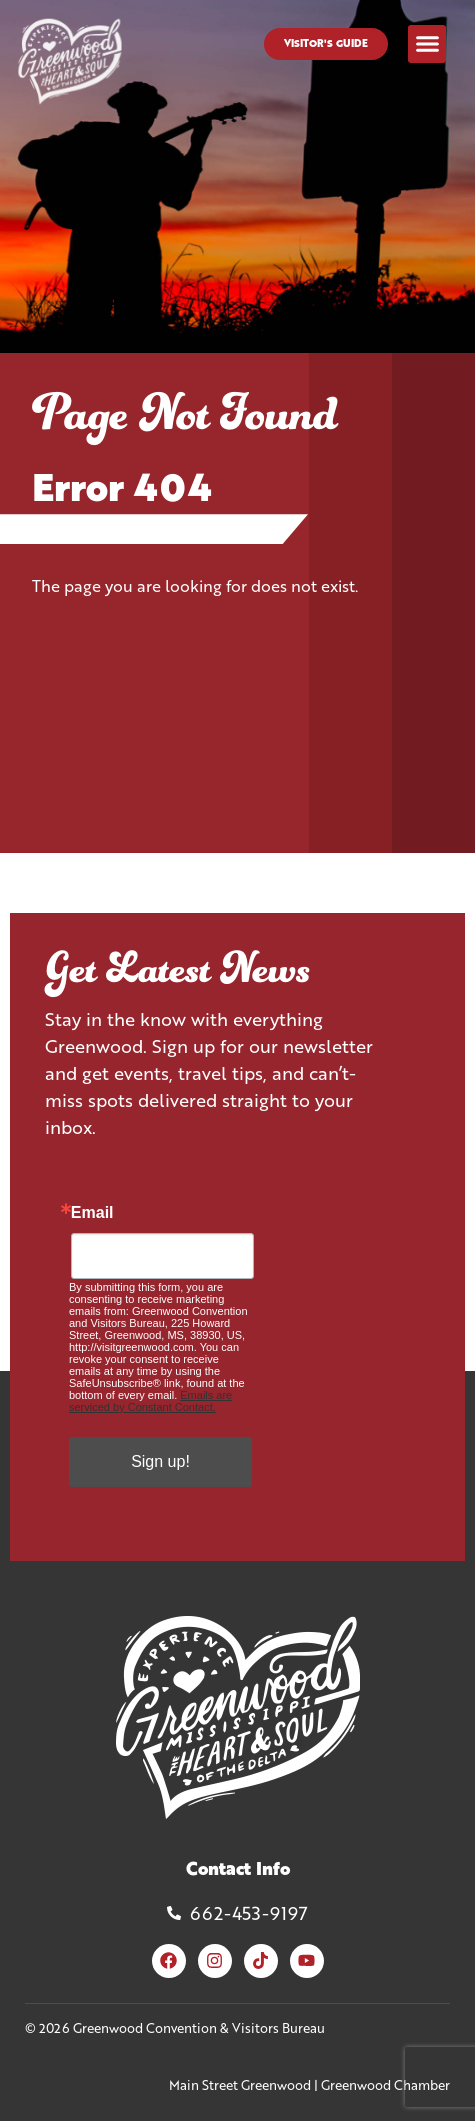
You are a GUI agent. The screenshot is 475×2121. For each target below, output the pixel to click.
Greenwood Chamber (385, 2085)
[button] (427, 44)
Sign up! (160, 1461)
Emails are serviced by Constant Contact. (150, 1401)
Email (92, 1213)
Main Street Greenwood (240, 2085)
